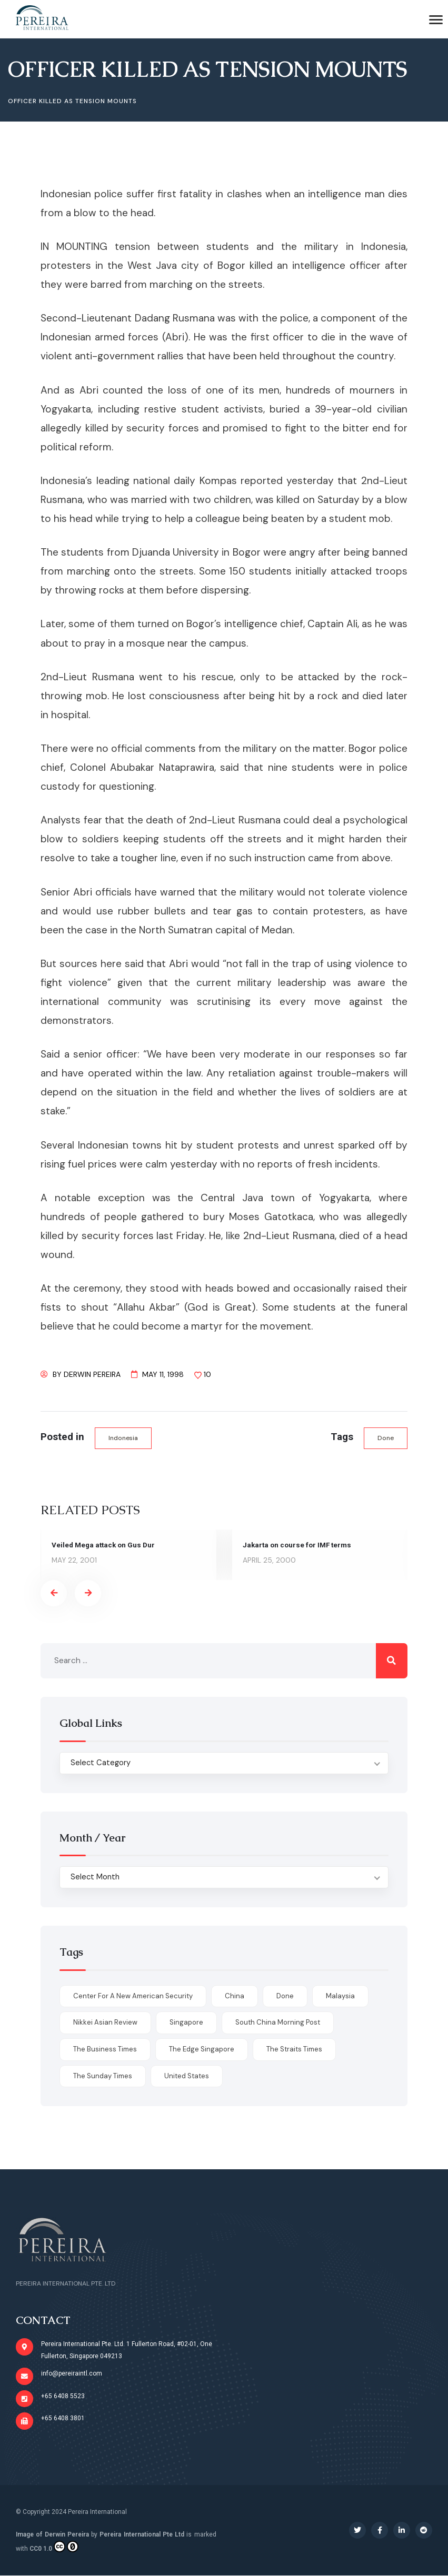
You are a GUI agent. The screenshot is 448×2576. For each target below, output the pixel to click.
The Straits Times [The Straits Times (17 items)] (294, 2049)
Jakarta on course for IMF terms (298, 1545)
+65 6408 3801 (63, 2418)
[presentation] (54, 1594)
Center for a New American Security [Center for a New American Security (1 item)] (133, 1995)
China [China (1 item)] (234, 1995)
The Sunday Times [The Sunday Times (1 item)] (102, 2075)
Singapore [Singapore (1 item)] (186, 2022)
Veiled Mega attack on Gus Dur (104, 1545)
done (385, 1438)
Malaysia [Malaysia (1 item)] (340, 1995)
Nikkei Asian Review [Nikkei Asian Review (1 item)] (105, 2022)
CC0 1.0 (53, 2546)
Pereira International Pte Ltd (141, 2534)
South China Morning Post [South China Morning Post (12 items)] (277, 2022)
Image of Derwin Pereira (52, 2534)
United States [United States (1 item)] (186, 2075)
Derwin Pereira (92, 1374)
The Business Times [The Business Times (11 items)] (105, 2049)
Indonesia (123, 1438)
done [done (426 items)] (285, 1995)
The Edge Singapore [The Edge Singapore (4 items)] (201, 2049)
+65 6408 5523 (63, 2396)
